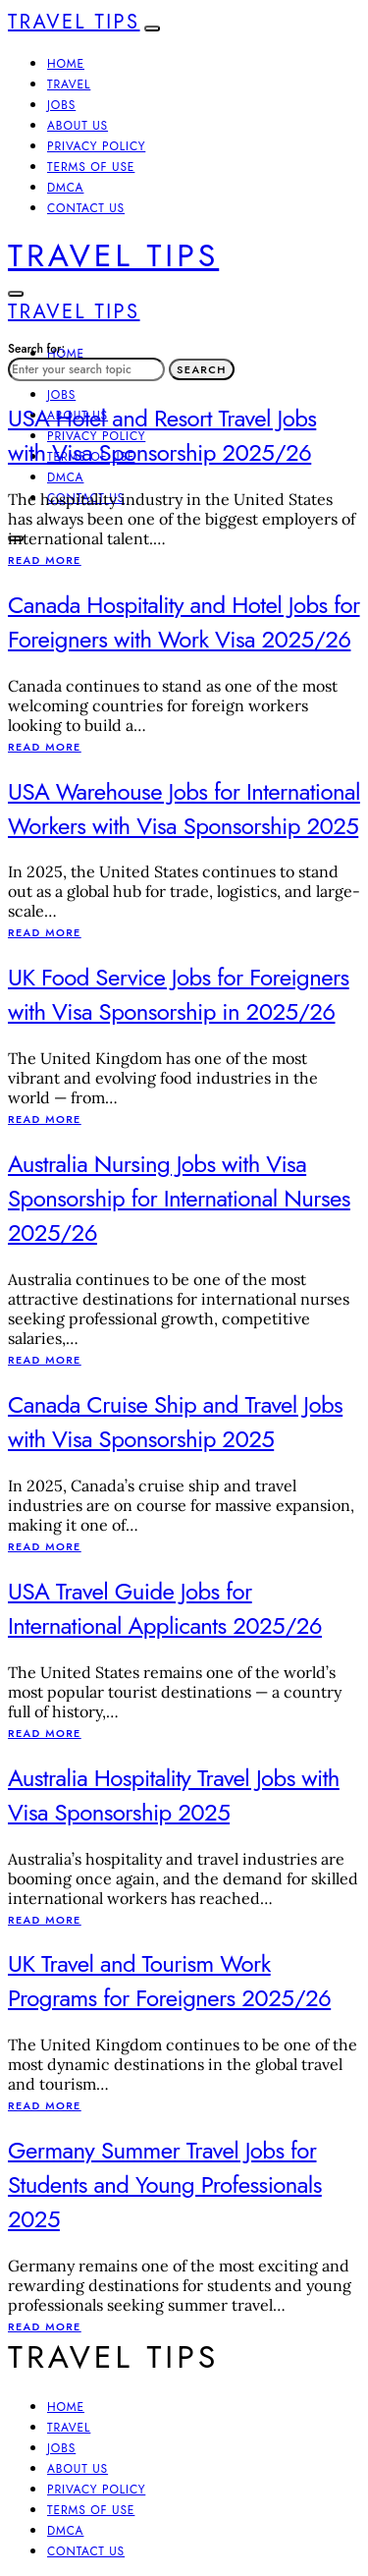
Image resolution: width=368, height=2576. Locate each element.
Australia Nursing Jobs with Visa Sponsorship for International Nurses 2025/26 (179, 1198)
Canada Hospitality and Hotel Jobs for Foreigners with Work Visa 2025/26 (184, 622)
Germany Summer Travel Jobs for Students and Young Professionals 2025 (165, 2184)
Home (65, 64)
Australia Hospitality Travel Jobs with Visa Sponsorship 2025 (174, 1795)
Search (202, 369)
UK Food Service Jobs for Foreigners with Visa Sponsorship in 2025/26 (178, 994)
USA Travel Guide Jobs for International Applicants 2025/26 (165, 1608)
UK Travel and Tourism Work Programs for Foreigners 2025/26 (169, 1980)
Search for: (36, 349)
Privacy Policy (96, 146)
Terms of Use (90, 167)
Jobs (61, 105)
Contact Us (86, 208)
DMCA (65, 187)
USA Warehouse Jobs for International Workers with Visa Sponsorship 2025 (184, 808)
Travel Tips (74, 22)
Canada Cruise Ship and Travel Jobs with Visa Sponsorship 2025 (175, 1421)
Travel (68, 84)
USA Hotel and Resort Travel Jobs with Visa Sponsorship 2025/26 (162, 435)
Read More (44, 560)
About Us (77, 126)
